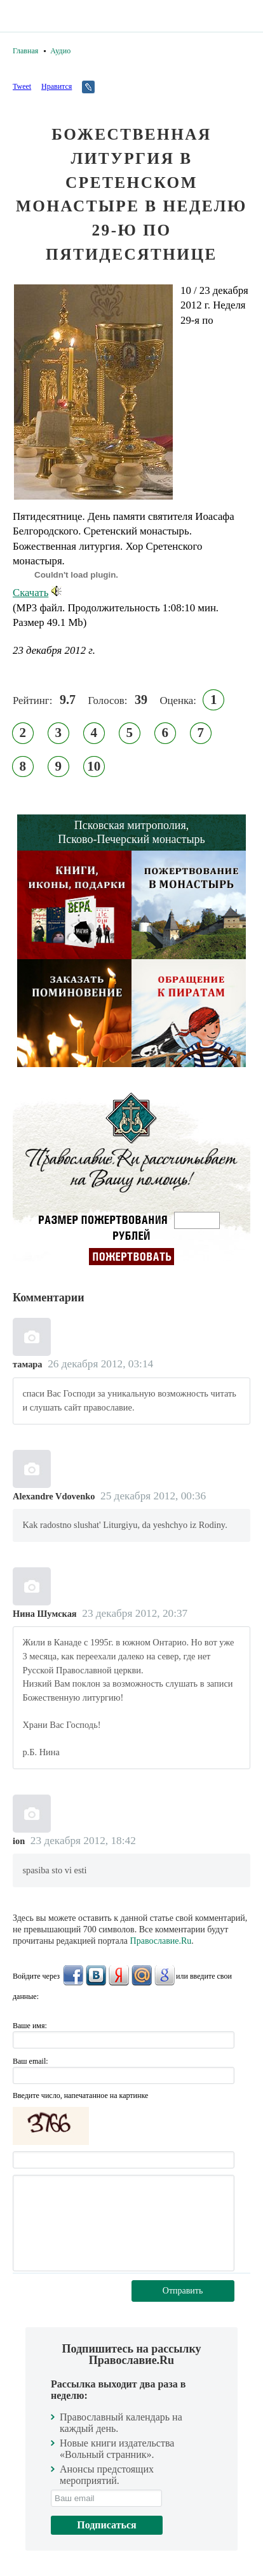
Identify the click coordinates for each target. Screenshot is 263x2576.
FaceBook (73, 1975)
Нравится (56, 86)
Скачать (37, 593)
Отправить (183, 2290)
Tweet (22, 86)
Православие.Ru (161, 1941)
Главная (25, 50)
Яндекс (119, 1975)
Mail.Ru (142, 1975)
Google (164, 1975)
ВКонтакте (96, 1975)
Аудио (60, 50)
